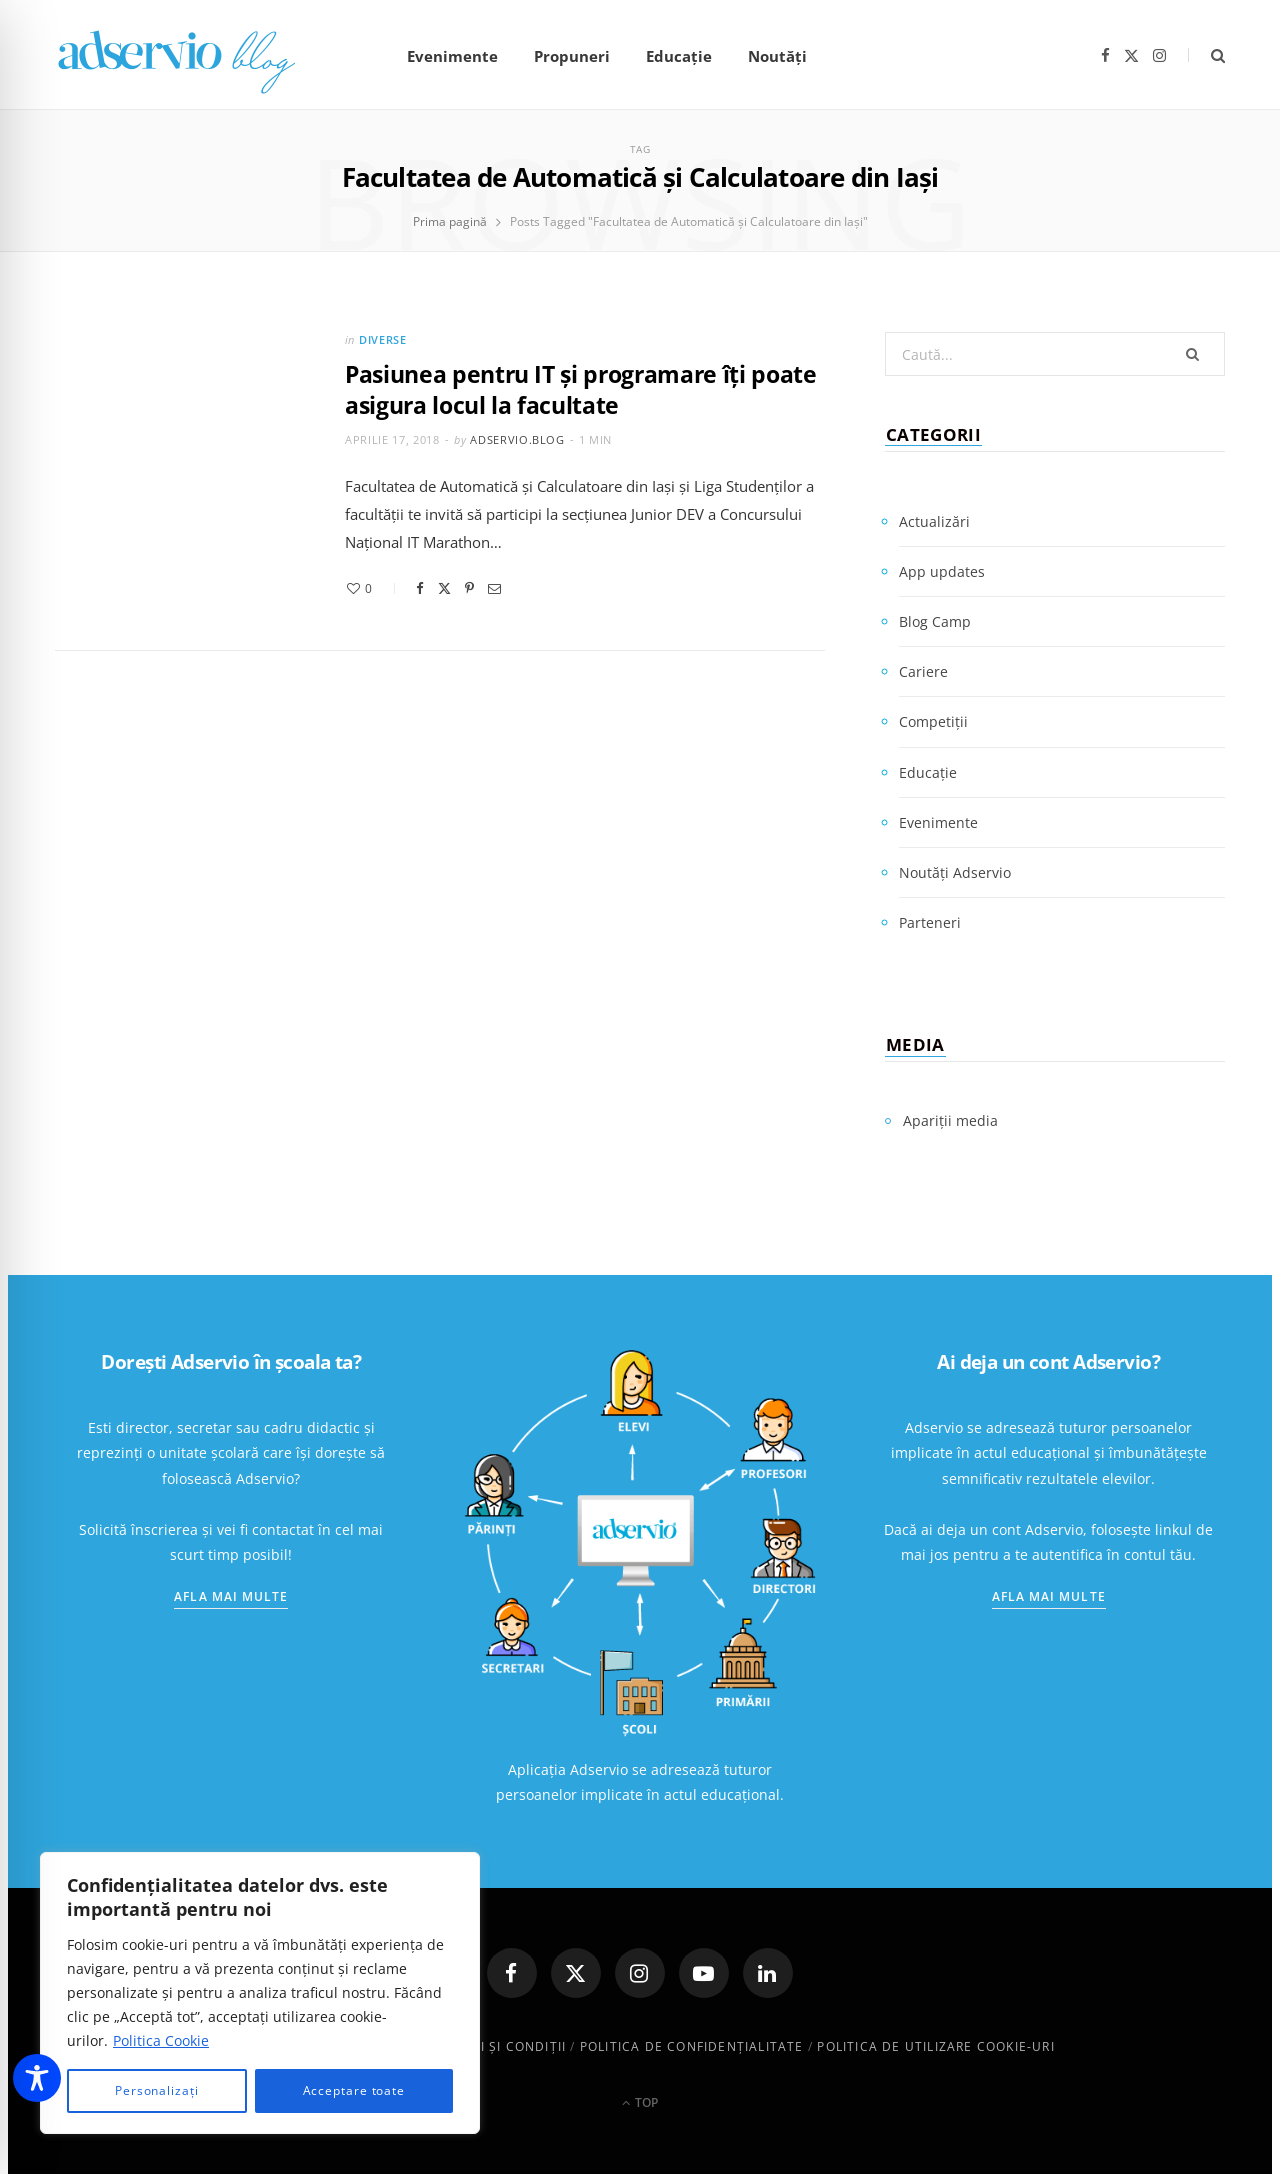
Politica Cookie (161, 2040)
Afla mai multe (231, 1596)
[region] (260, 1993)
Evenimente (452, 56)
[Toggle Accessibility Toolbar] (37, 2078)
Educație (679, 56)
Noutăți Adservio (955, 872)
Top (640, 2102)
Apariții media (950, 1120)
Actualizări (934, 521)
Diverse (383, 339)
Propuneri (572, 56)
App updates (942, 571)
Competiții (933, 721)
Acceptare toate (354, 2090)
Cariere (923, 671)
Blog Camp (935, 621)
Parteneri (930, 922)
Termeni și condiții (495, 2046)
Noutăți (777, 56)
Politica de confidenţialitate (692, 2046)
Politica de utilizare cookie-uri (935, 2046)
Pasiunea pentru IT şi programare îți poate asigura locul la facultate (581, 389)
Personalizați (157, 2090)
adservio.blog (517, 439)
